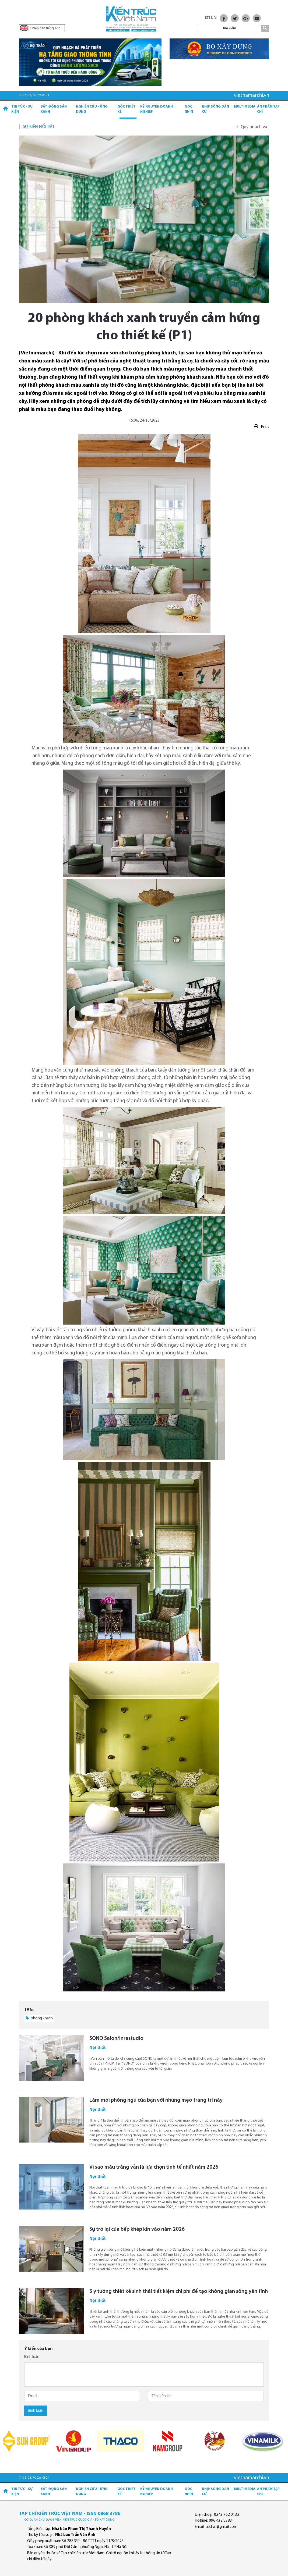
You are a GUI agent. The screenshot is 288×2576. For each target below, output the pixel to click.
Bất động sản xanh (54, 109)
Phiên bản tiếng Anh (40, 28)
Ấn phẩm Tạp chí (268, 109)
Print (261, 426)
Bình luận (31, 2357)
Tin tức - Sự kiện (22, 109)
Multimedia (244, 106)
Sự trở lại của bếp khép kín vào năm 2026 (137, 2229)
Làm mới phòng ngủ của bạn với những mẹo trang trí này (156, 2100)
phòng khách (39, 2018)
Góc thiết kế (126, 109)
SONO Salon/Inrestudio (116, 2038)
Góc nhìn (189, 109)
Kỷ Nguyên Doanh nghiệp (156, 109)
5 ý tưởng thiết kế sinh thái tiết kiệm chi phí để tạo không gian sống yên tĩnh (178, 2291)
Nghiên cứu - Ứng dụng (92, 109)
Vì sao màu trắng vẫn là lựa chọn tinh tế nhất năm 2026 (153, 2167)
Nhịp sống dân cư (215, 109)
